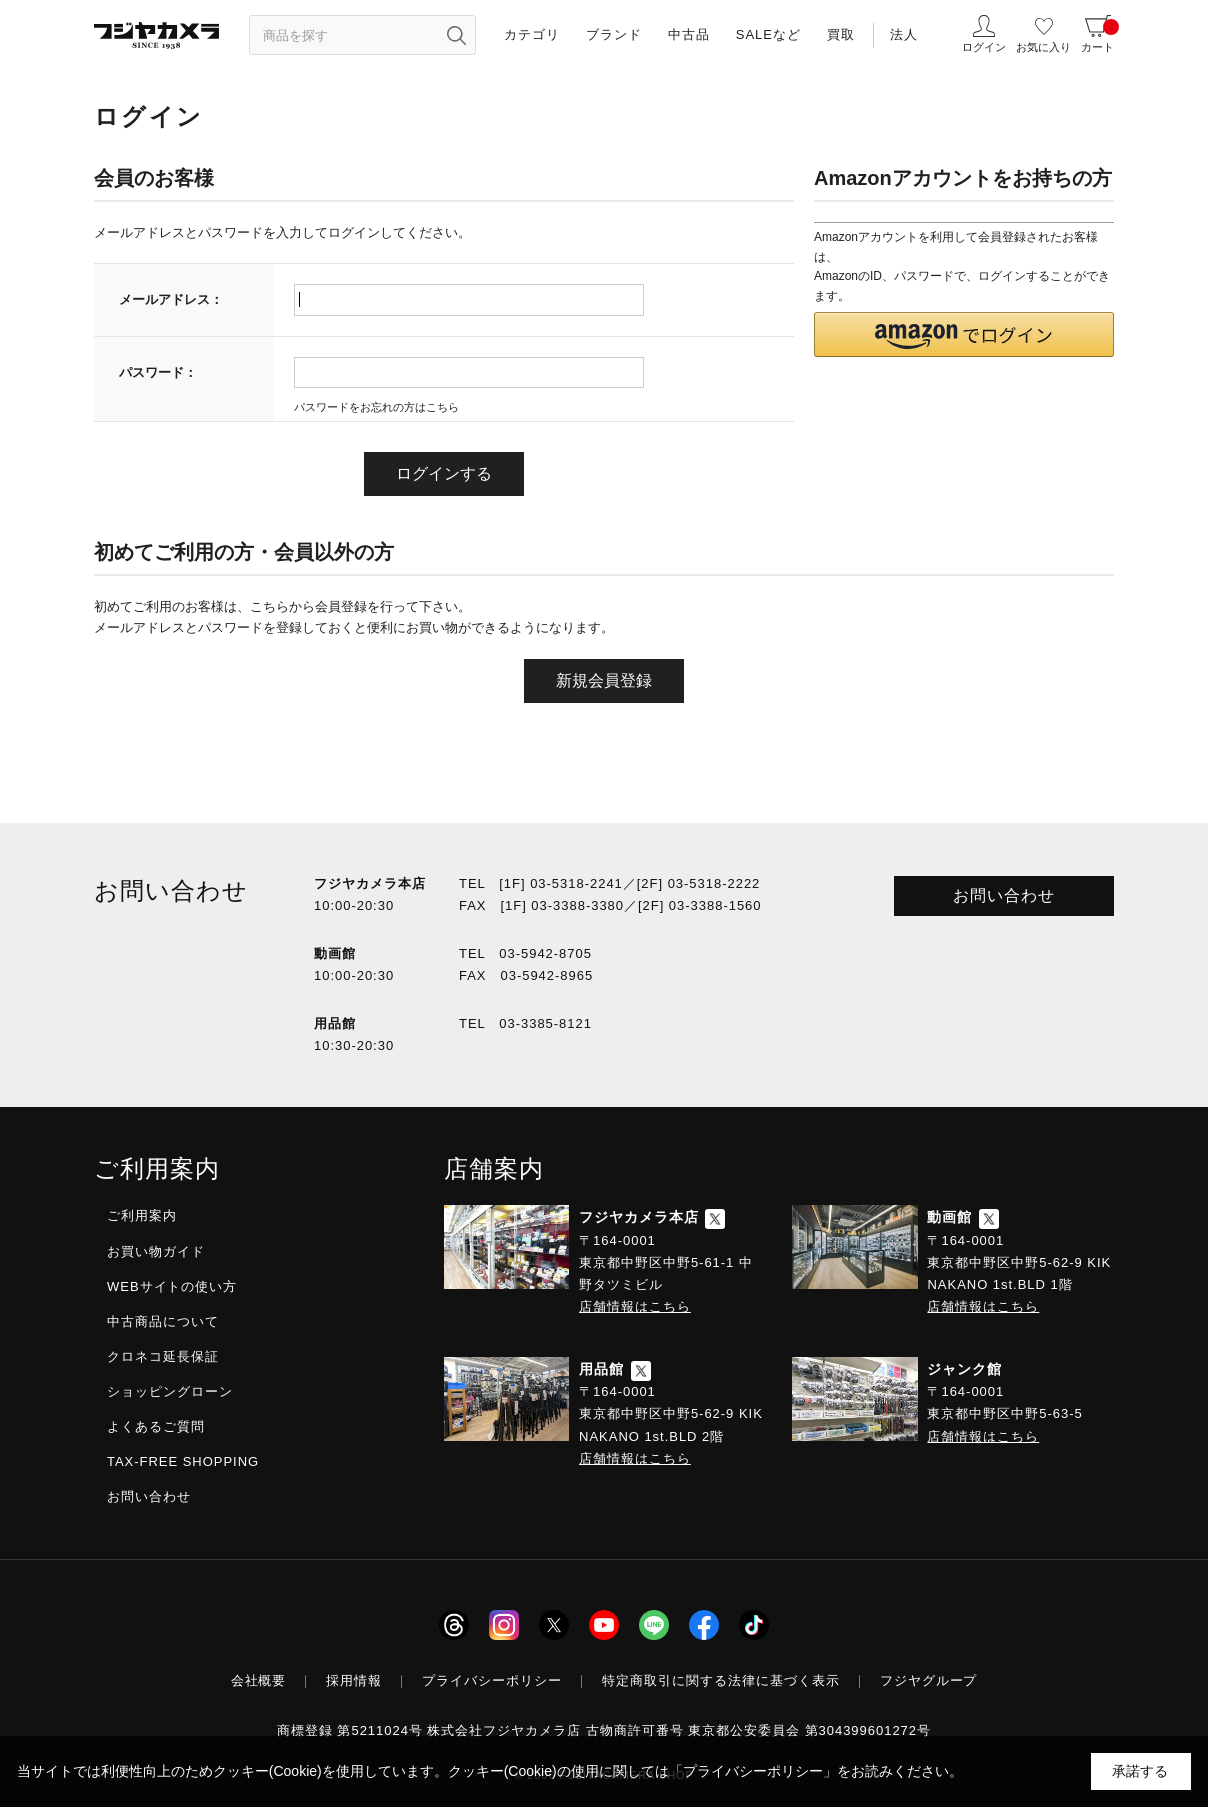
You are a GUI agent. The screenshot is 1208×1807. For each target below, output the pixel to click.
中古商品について (163, 1321)
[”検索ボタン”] (456, 35)
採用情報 (354, 1680)
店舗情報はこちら (635, 1306)
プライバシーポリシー (492, 1680)
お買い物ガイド (156, 1251)
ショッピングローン (170, 1391)
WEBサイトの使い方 (172, 1286)
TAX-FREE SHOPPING (183, 1461)
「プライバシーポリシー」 (753, 1771)
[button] (964, 334)
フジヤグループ (929, 1680)
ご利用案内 (142, 1215)
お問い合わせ (1004, 895)
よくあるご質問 (156, 1426)
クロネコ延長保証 (163, 1356)
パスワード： (158, 372)
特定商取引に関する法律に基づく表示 (721, 1680)
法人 (904, 34)
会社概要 (259, 1680)
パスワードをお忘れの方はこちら (376, 407)
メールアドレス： (171, 299)
